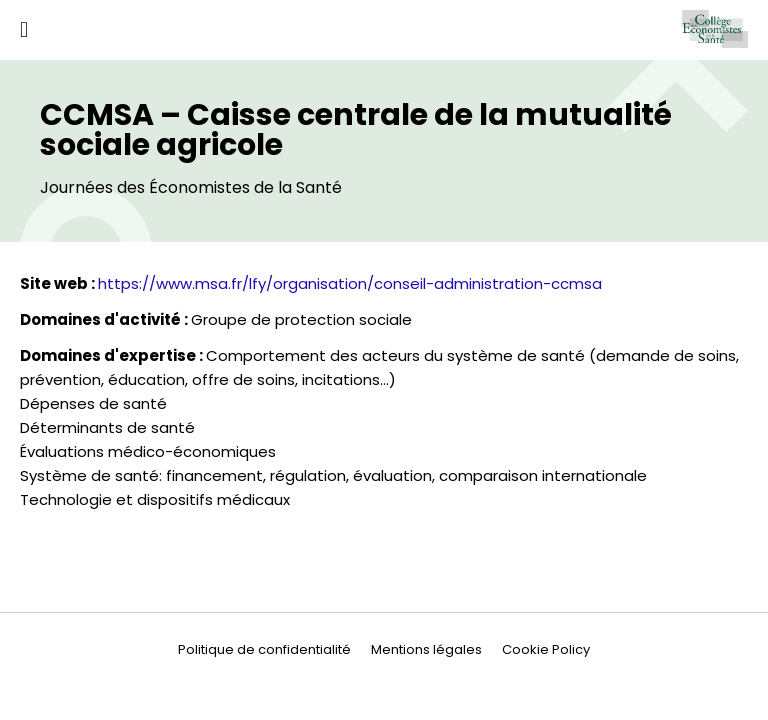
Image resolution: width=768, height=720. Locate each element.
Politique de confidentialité (264, 649)
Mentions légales (426, 649)
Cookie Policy (546, 649)
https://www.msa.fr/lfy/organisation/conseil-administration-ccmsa (350, 283)
